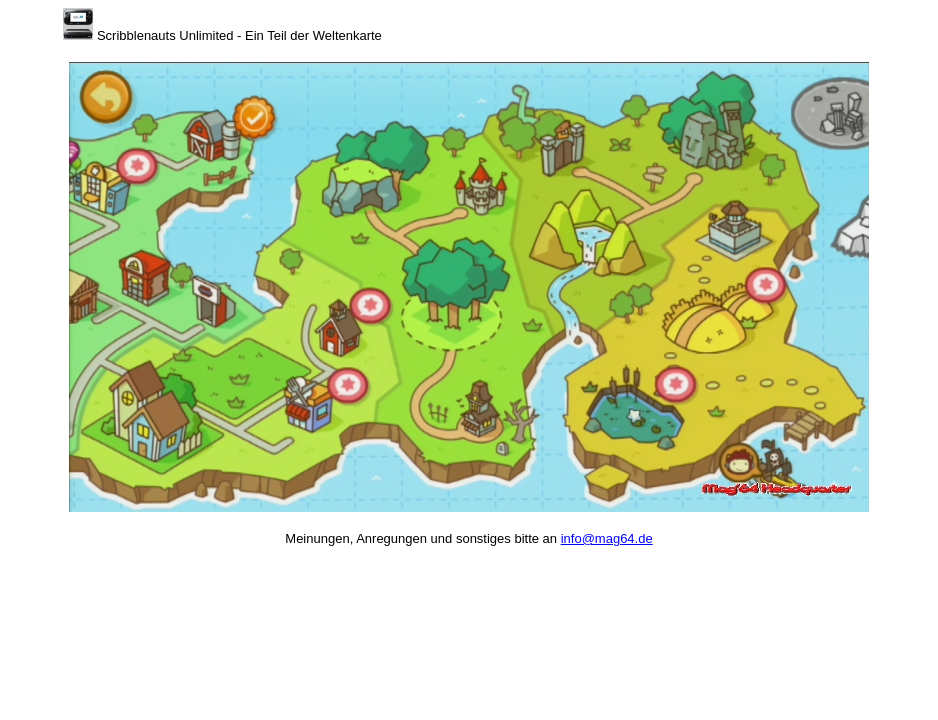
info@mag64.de (607, 538)
